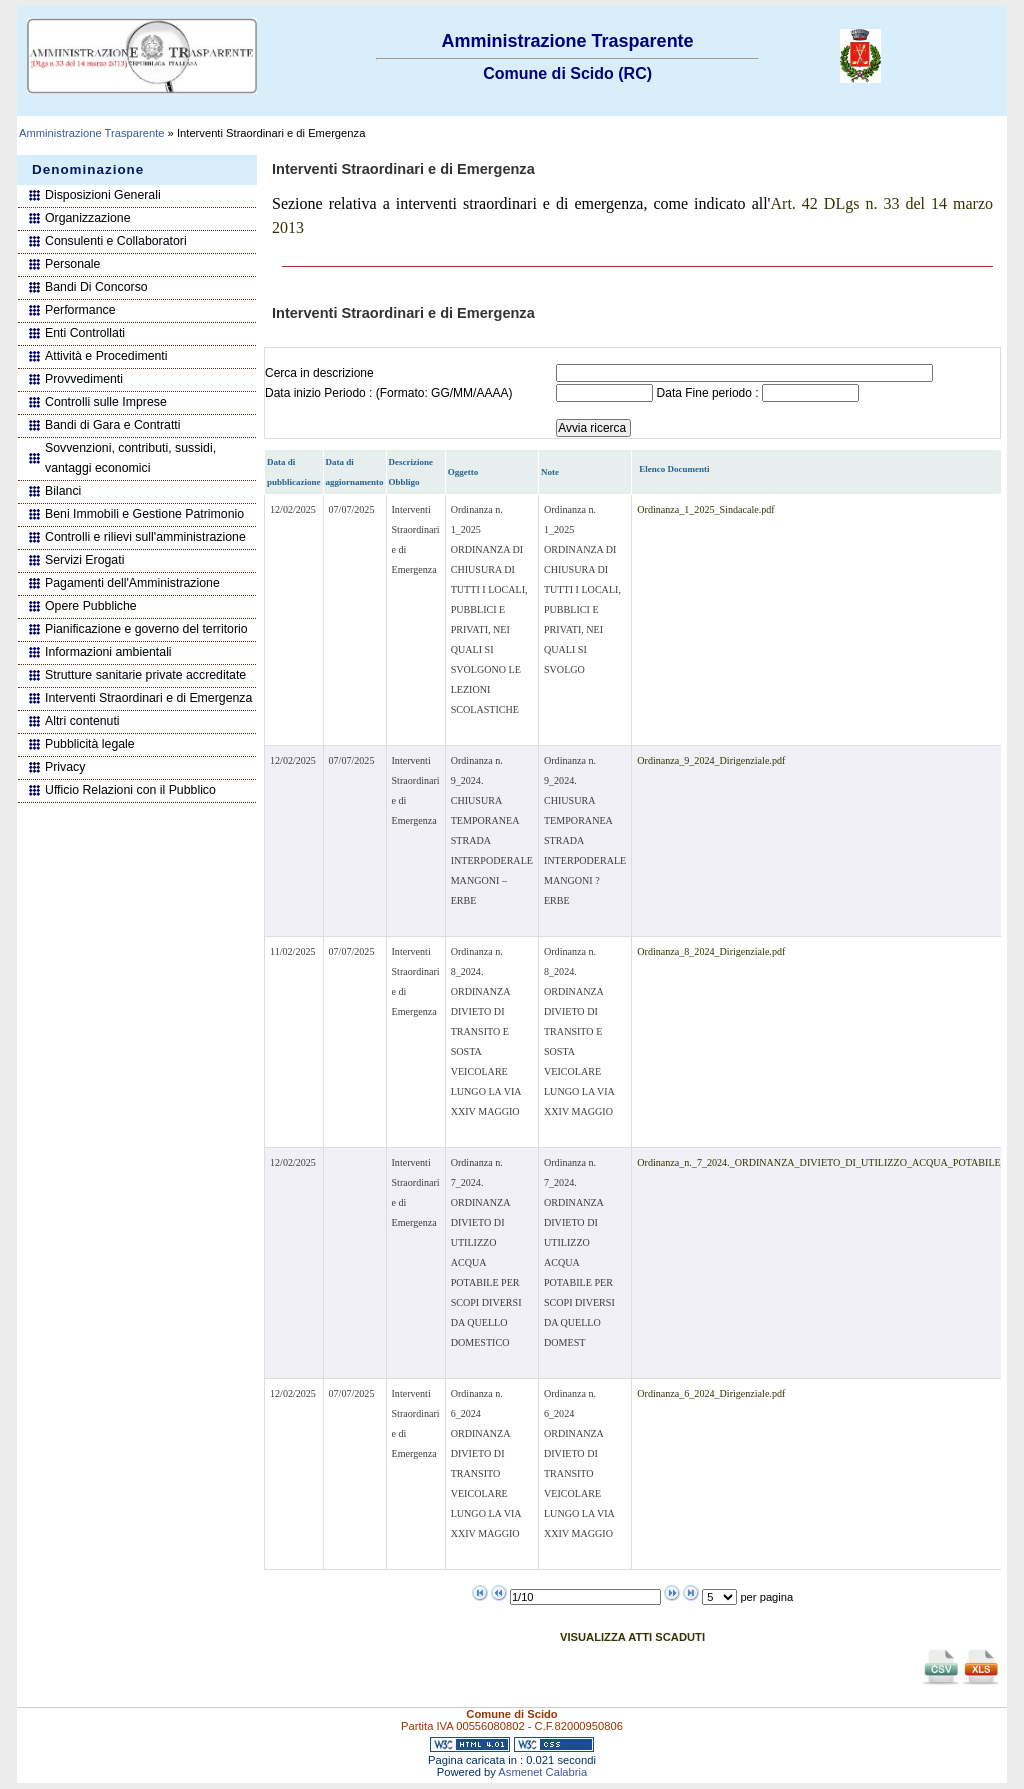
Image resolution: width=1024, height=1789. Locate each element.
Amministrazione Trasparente (92, 133)
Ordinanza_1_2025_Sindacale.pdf (705, 509)
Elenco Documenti (674, 469)
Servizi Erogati (84, 560)
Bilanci (63, 491)
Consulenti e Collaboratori (116, 241)
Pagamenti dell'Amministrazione (132, 583)
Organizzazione (88, 218)
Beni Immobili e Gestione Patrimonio (144, 514)
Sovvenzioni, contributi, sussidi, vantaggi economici (130, 458)
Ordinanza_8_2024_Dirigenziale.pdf (711, 951)
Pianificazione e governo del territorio (146, 629)
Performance (80, 310)
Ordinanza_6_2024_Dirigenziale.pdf (711, 1393)
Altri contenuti (82, 721)
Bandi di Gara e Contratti (113, 425)
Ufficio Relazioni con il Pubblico (130, 790)
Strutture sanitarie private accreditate (145, 675)
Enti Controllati (85, 333)
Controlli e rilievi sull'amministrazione (145, 537)
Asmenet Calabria (542, 1772)
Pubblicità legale (90, 744)
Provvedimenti (84, 379)
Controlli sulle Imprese (106, 402)
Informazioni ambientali (108, 652)
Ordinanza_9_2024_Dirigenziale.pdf (711, 760)
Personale (72, 264)
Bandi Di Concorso (96, 287)
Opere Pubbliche (91, 606)
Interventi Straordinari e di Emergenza (148, 698)
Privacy (65, 767)
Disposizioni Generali (103, 195)
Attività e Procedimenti (106, 356)
